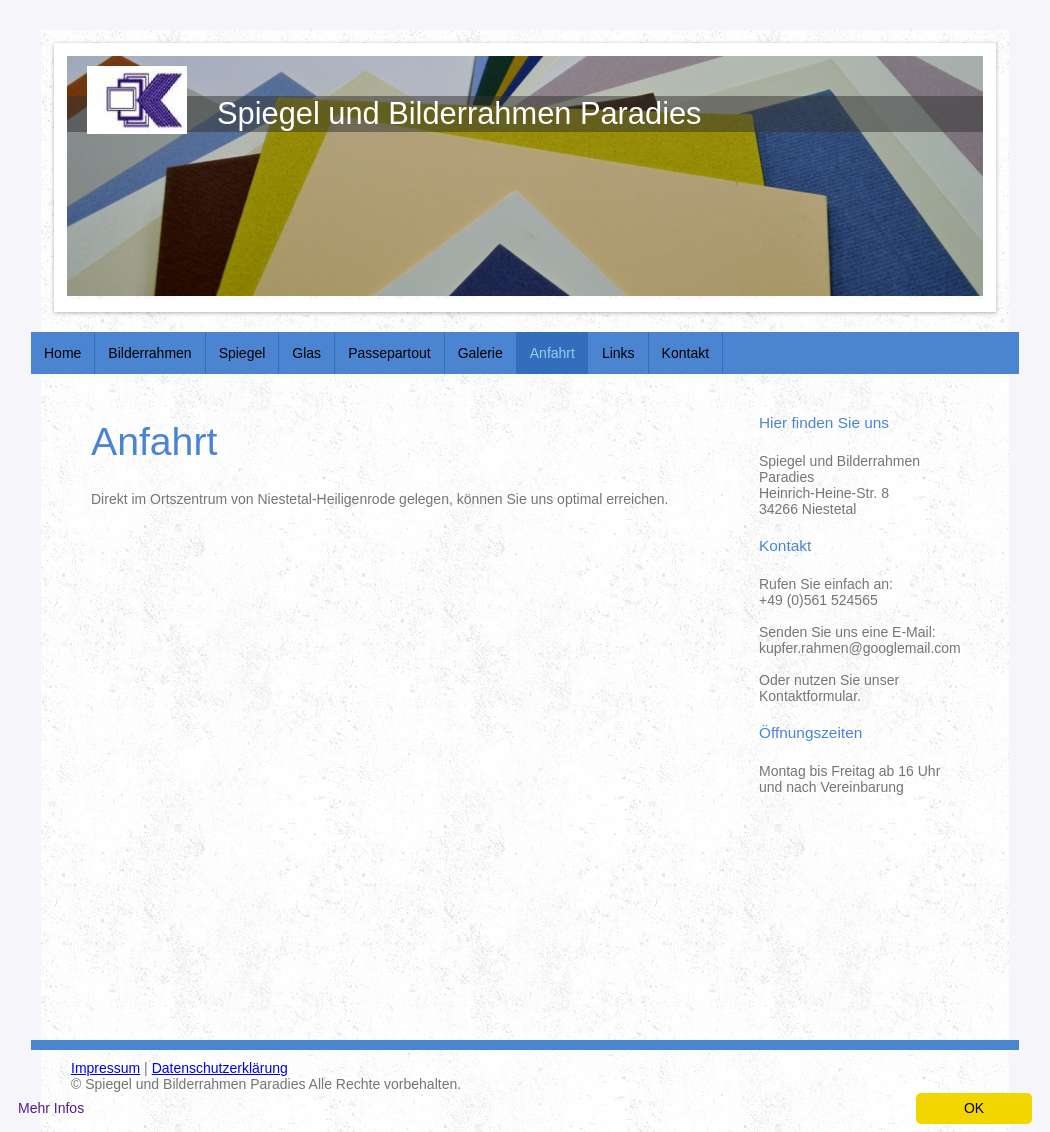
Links (618, 353)
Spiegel (242, 353)
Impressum (105, 1068)
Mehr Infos (51, 1108)
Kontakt (685, 353)
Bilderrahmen (149, 353)
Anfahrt (552, 353)
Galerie (480, 353)
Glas (306, 353)
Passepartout (389, 353)
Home (62, 353)
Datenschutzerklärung (220, 1068)
